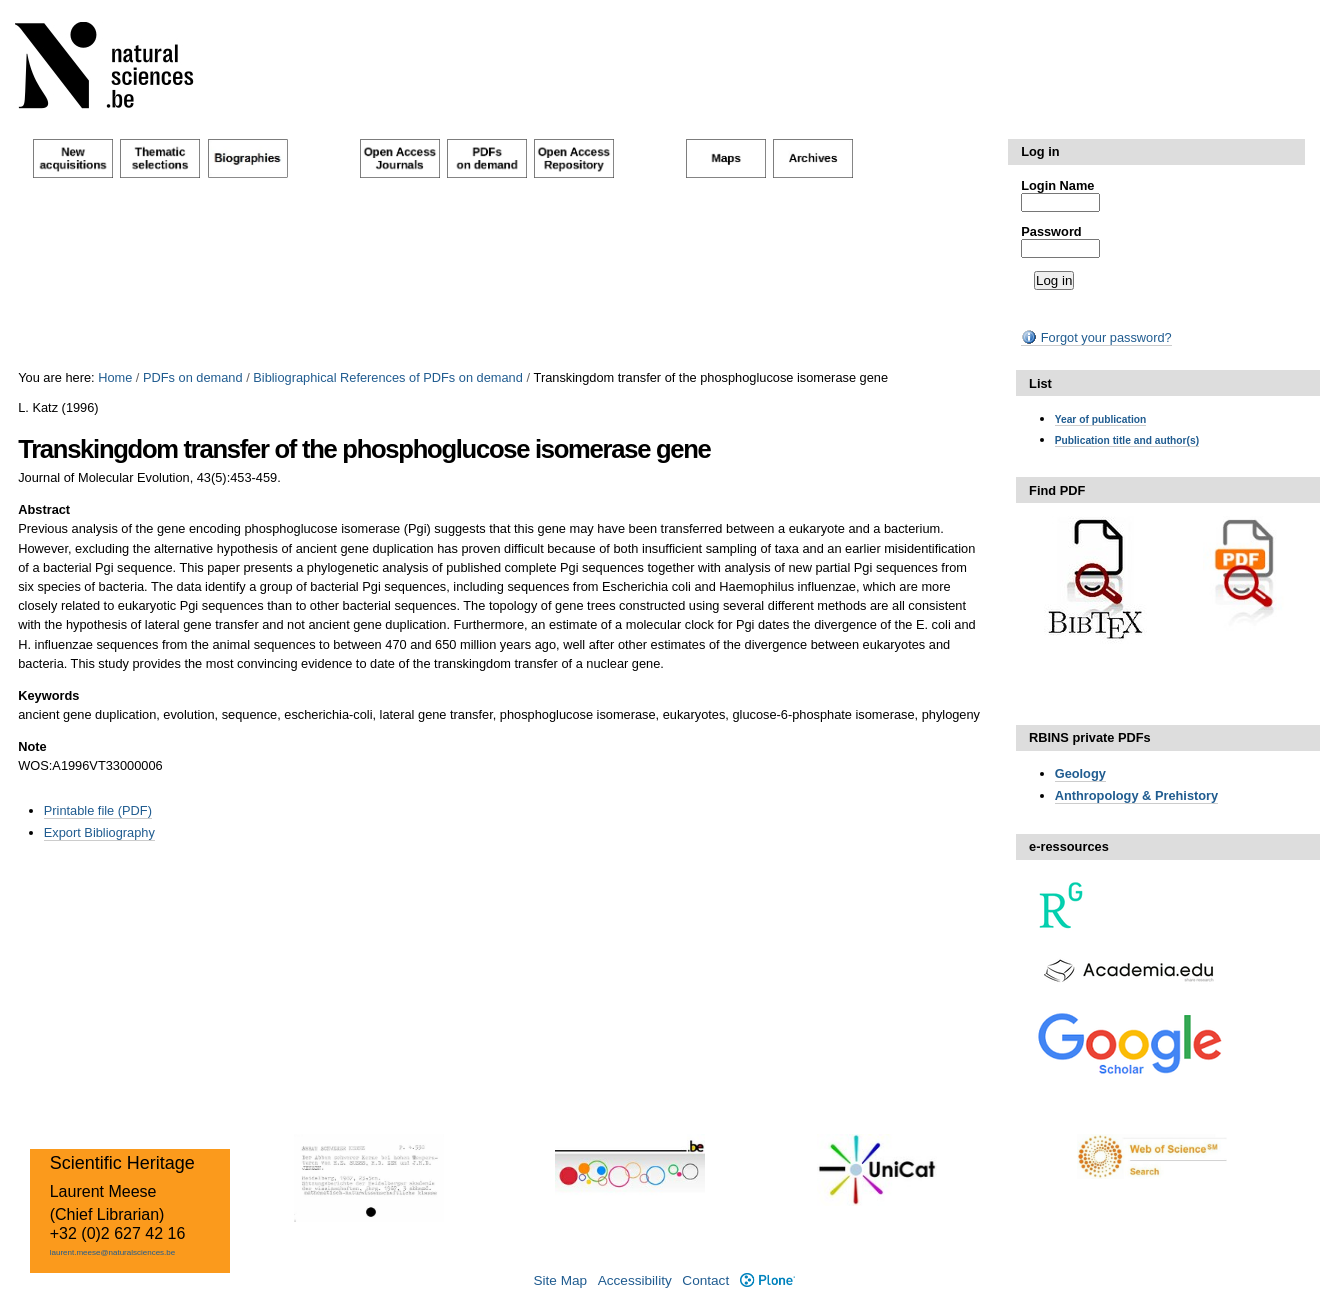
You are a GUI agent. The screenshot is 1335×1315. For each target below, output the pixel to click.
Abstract (44, 509)
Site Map (560, 1280)
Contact (705, 1280)
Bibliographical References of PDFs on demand (388, 377)
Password (1051, 231)
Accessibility (635, 1280)
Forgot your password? (1096, 337)
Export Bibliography (99, 832)
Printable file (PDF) (98, 810)
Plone (767, 1280)
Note (32, 746)
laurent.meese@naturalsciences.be (113, 1252)
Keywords (48, 695)
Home (115, 377)
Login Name (1057, 185)
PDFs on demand (193, 377)
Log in (1040, 151)
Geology (1080, 773)
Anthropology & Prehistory (1137, 795)
